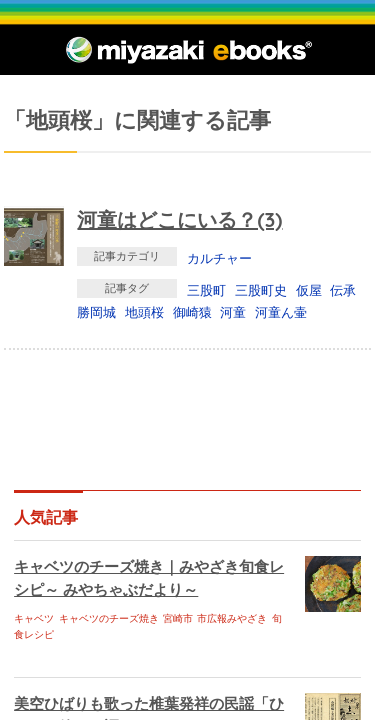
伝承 (343, 290)
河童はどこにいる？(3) (179, 219)
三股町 (206, 290)
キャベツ (34, 618)
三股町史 (261, 290)
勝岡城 (96, 312)
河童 (233, 312)
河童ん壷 (281, 312)
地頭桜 (144, 312)
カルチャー (219, 258)
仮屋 (309, 290)
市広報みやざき (232, 618)
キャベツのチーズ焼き (109, 618)
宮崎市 (178, 618)
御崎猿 (192, 312)
